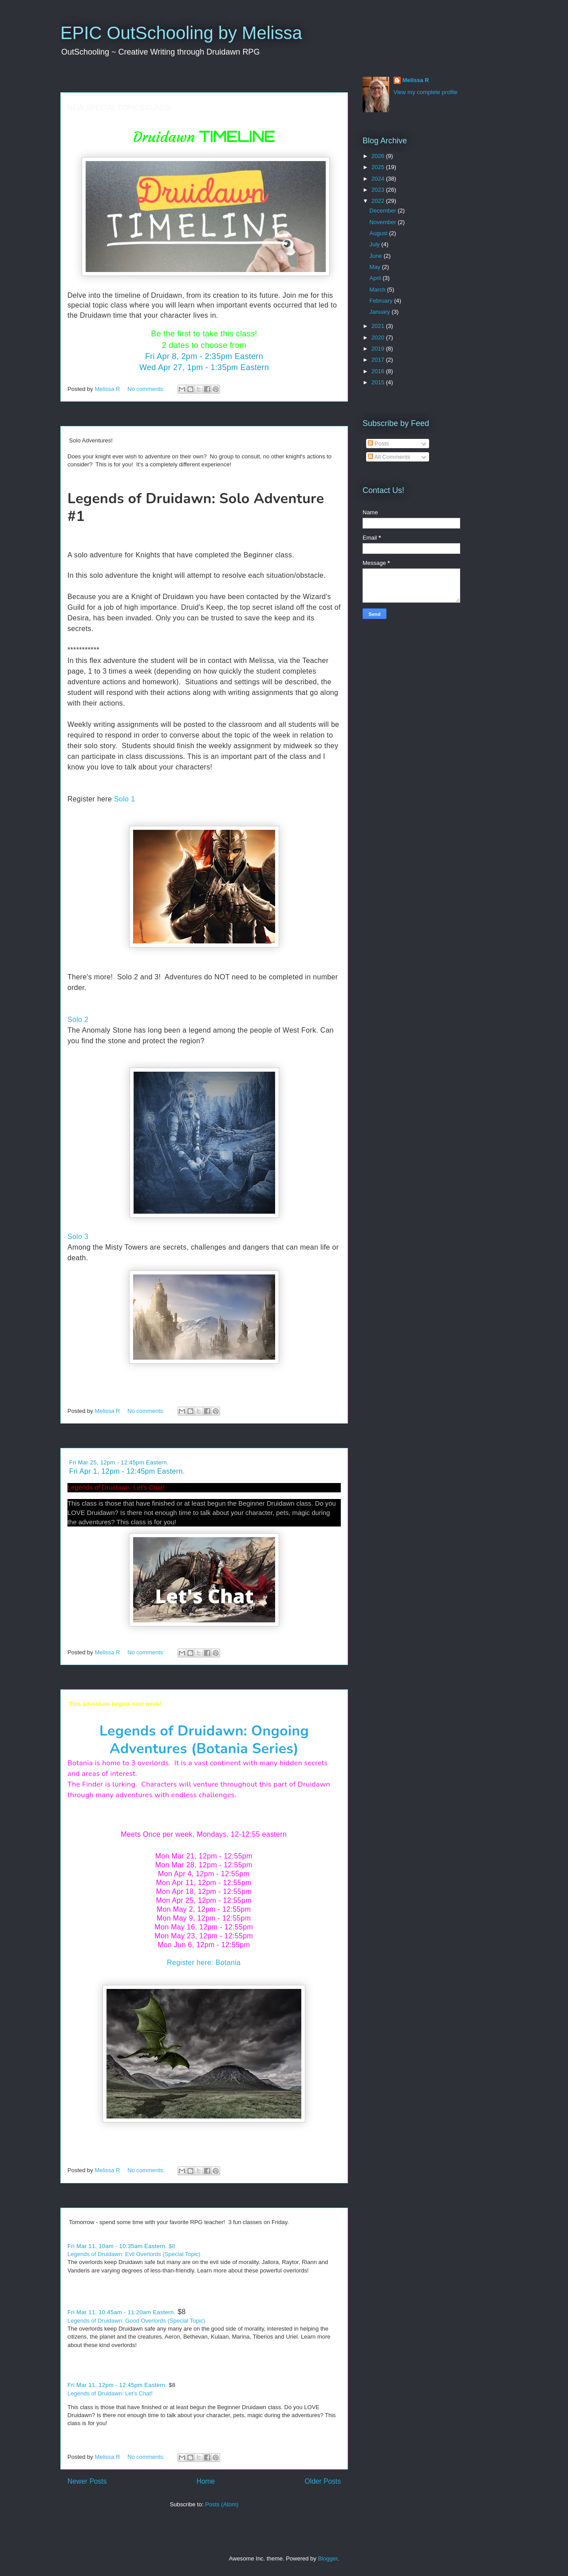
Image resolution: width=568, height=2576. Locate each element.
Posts (378, 443)
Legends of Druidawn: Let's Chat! (116, 1487)
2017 (378, 359)
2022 (378, 200)
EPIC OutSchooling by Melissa (181, 33)
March (378, 289)
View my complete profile (426, 92)
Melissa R (415, 80)
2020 (378, 337)
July (376, 244)
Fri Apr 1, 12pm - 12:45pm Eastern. (127, 1471)
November (384, 222)
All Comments (389, 457)
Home (206, 2481)
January (381, 311)
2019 (378, 348)
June (377, 255)
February (382, 300)
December (384, 210)
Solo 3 (77, 1236)
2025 (378, 167)
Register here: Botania (204, 1962)
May (376, 267)
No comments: (146, 389)
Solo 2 (77, 1019)
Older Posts (323, 2481)
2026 (378, 156)
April (376, 278)
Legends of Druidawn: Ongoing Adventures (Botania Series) (204, 1739)
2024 (378, 178)
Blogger (327, 2558)
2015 (378, 382)
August (379, 233)
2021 (378, 326)
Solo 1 (124, 799)
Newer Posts (86, 2481)
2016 (378, 371)
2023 (378, 189)
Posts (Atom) (221, 2504)
